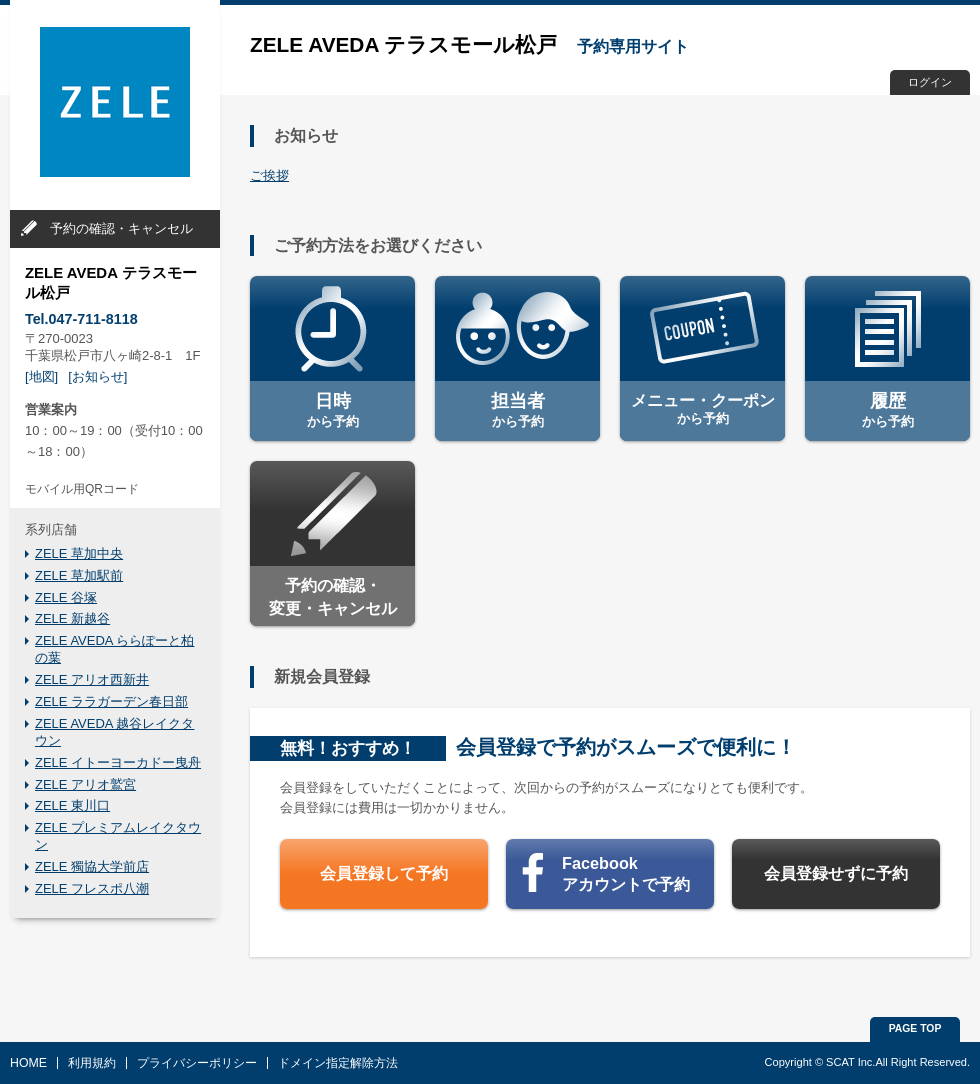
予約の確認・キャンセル (121, 228)
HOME (28, 1063)
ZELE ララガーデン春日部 (111, 701)
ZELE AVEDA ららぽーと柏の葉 (114, 649)
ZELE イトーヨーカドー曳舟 (118, 762)
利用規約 (92, 1063)
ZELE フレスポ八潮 (92, 888)
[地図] (41, 376)
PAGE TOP (915, 1028)
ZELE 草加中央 (79, 553)
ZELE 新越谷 (72, 618)
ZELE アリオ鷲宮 (85, 784)
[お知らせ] (97, 376)
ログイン (930, 82)
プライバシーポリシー (197, 1063)
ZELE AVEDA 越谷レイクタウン (114, 732)
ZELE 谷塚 (66, 597)
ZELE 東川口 (72, 805)
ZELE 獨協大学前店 (92, 866)
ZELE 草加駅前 (79, 575)
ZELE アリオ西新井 (92, 679)
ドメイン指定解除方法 (338, 1063)
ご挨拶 (269, 175)
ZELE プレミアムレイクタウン (118, 836)
